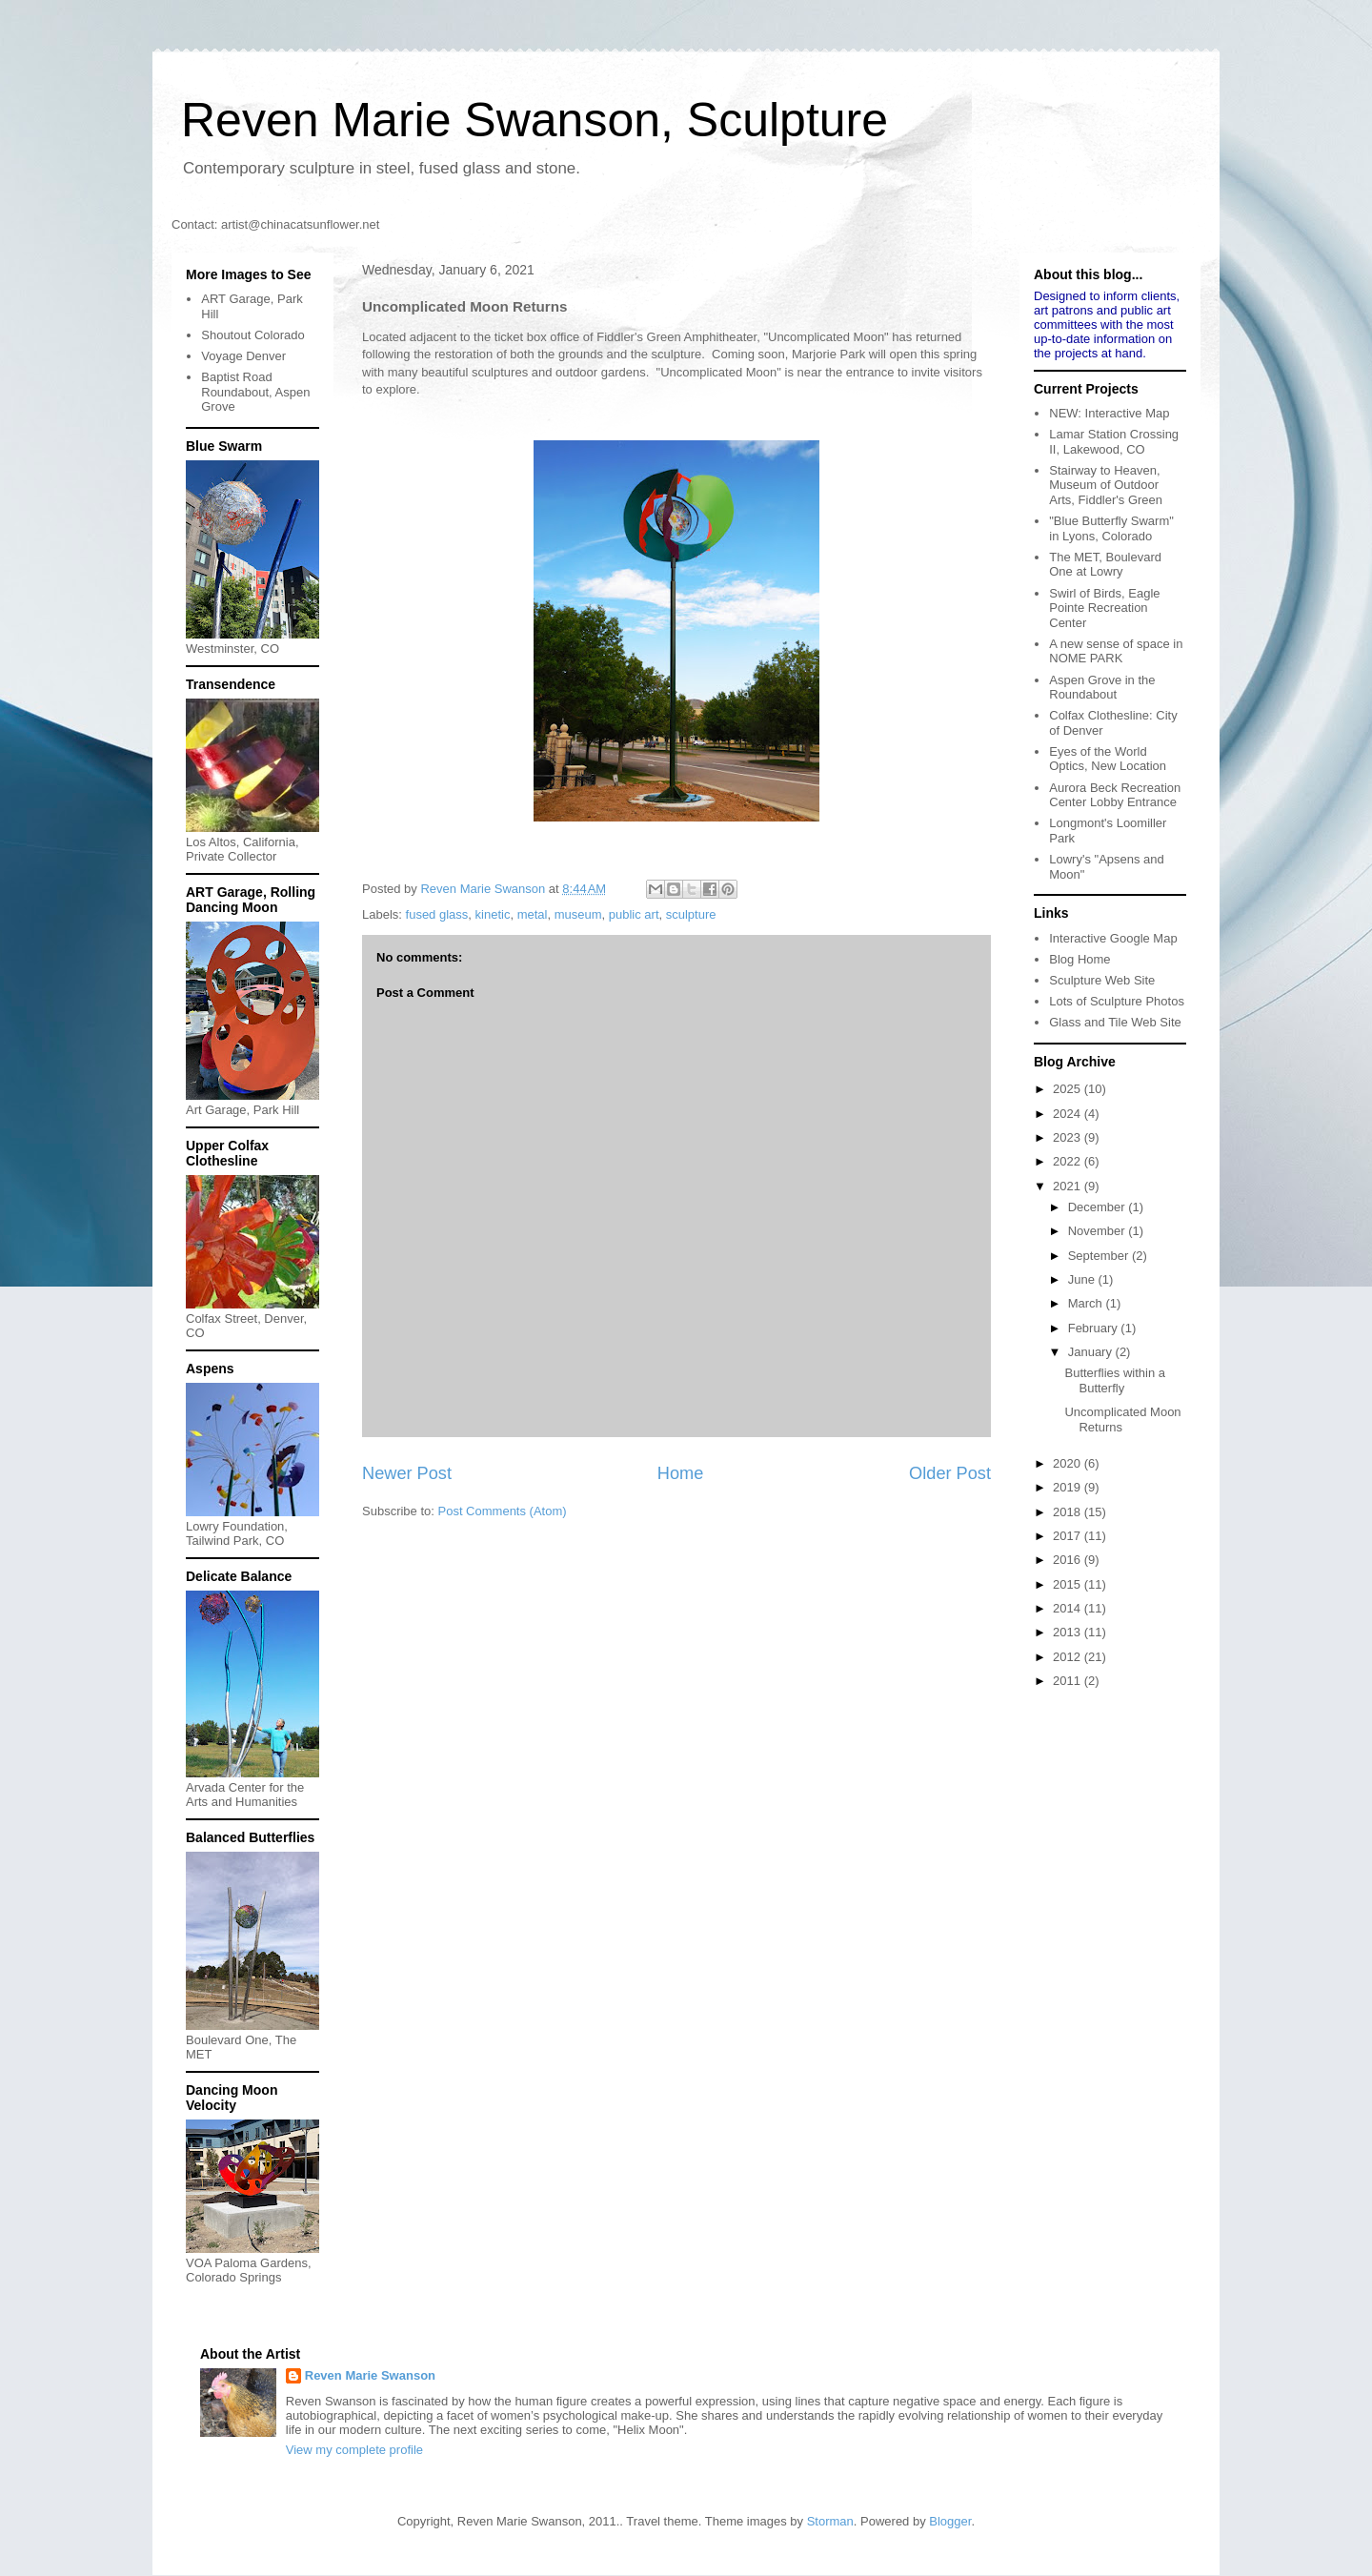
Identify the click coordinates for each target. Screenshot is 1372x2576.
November (1098, 1231)
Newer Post (407, 1473)
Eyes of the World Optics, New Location (1107, 759)
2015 (1068, 1584)
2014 (1068, 1608)
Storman (830, 2521)
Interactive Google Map (1113, 938)
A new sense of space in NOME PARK (1115, 651)
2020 (1068, 1463)
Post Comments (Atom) (502, 1511)
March (1087, 1303)
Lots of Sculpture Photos (1116, 1001)
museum (578, 914)
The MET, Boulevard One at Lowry (1105, 564)
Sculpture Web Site (1102, 980)
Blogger (950, 2521)
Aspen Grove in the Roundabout (1102, 687)
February (1094, 1328)
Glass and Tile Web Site (1115, 1022)
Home (680, 1473)
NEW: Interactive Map (1109, 413)
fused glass (437, 914)
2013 (1068, 1632)
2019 (1068, 1487)
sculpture (691, 914)
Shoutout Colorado (252, 335)
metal (532, 914)
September (1100, 1255)
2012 (1068, 1657)
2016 (1068, 1559)
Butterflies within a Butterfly (1114, 1380)
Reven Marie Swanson (484, 889)
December (1098, 1207)
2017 (1068, 1536)
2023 (1068, 1137)
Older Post (950, 1473)
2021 (1068, 1186)
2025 (1068, 1089)
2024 (1068, 1113)
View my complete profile (354, 2450)
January (1092, 1352)
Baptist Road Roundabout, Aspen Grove (255, 392)
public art (634, 914)
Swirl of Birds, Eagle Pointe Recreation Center (1104, 608)
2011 (1068, 1680)
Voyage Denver (243, 356)
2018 (1068, 1512)
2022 (1068, 1161)
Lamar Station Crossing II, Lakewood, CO (1114, 441)
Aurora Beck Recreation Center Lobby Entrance (1114, 795)
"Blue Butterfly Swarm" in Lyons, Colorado (1111, 528)
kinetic (493, 914)
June (1083, 1279)
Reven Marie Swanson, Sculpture (534, 120)
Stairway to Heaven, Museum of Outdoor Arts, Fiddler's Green (1105, 485)
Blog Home (1079, 959)
